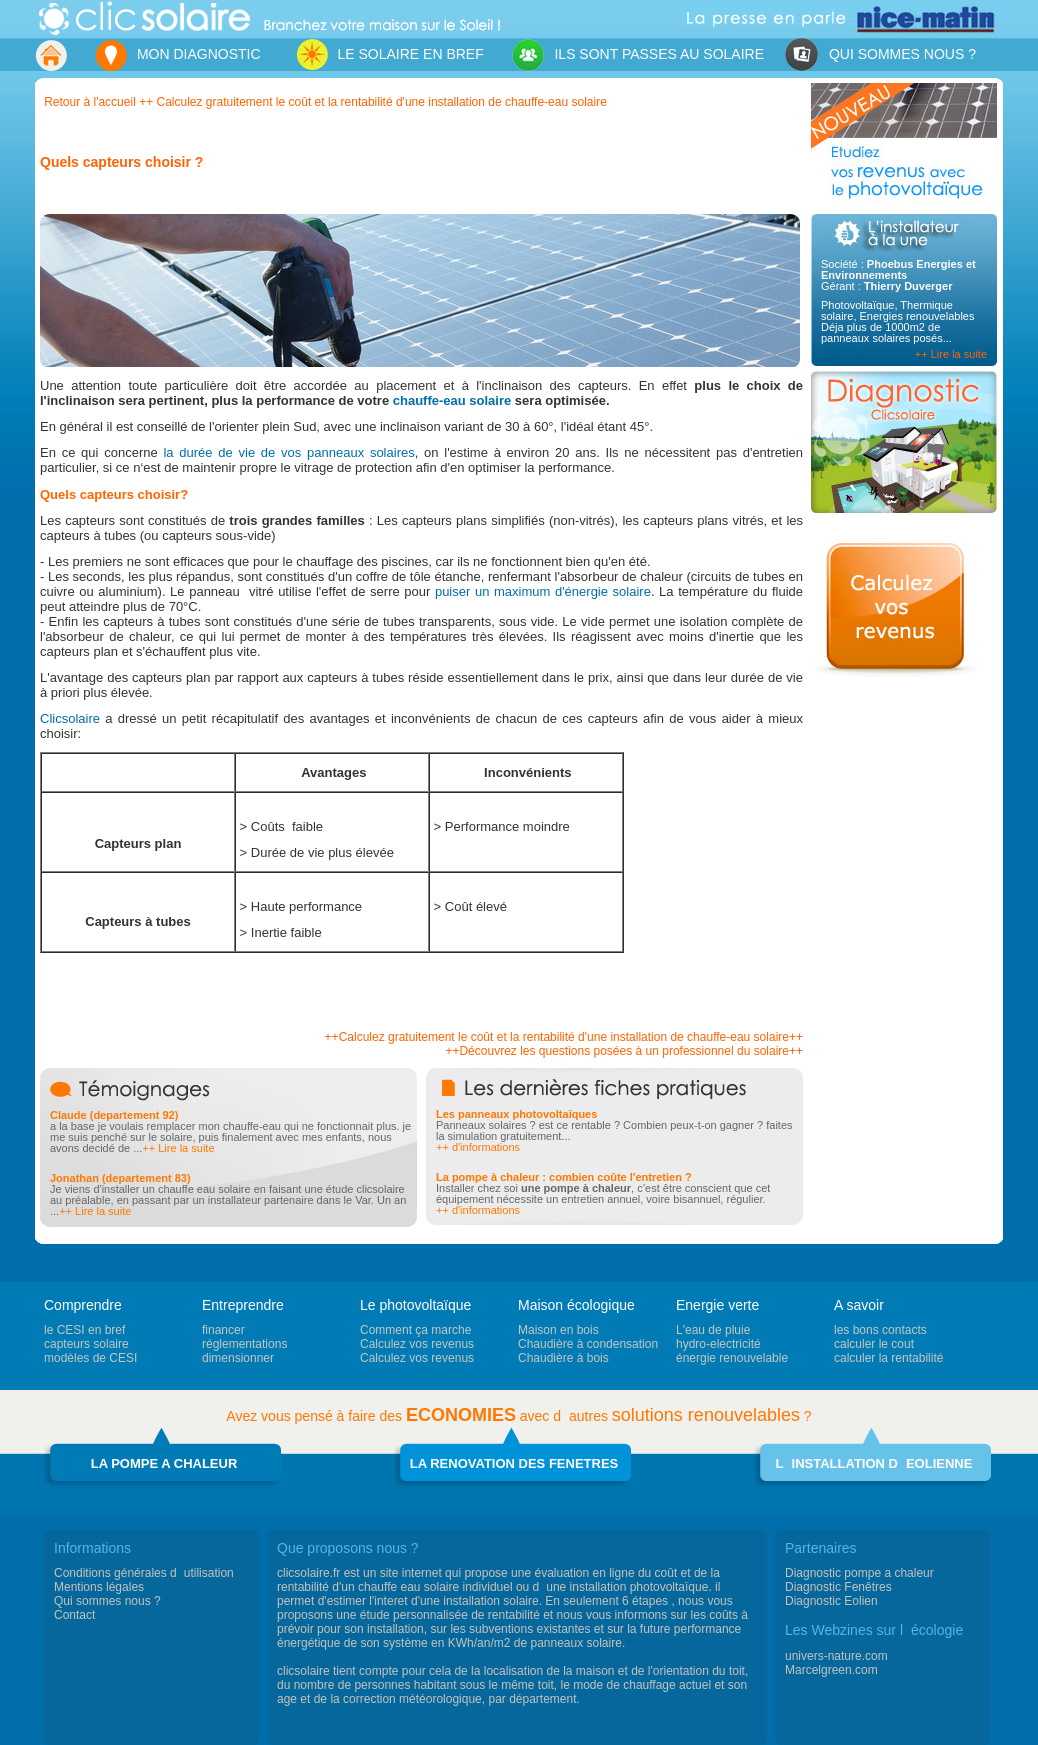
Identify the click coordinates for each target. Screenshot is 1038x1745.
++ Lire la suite (951, 354)
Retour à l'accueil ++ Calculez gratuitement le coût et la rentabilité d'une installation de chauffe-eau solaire (325, 102)
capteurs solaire (86, 1344)
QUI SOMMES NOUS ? (880, 55)
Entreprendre (243, 1305)
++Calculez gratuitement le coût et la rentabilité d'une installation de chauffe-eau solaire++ (564, 1037)
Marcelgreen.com (831, 1670)
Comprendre (83, 1305)
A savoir (859, 1305)
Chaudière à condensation (588, 1344)
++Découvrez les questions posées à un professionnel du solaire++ (624, 1051)
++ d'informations (478, 1147)
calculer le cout (874, 1344)
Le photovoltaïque (415, 1305)
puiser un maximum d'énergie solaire (543, 591)
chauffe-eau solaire (454, 400)
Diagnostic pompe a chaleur (859, 1573)
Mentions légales (99, 1587)
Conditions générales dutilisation (144, 1573)
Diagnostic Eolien (831, 1601)
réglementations (244, 1344)
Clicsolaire (70, 718)
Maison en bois (558, 1330)
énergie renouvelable (732, 1358)
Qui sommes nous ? (107, 1601)
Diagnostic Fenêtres (838, 1587)
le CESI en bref (84, 1330)
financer (223, 1330)
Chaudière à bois (563, 1358)
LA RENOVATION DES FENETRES (514, 1463)
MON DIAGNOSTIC (177, 55)
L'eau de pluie (713, 1330)
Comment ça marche (415, 1330)
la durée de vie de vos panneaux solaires (288, 452)
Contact (74, 1615)
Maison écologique (576, 1305)
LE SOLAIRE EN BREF (384, 54)
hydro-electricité (718, 1344)
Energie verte (717, 1305)
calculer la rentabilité (888, 1358)
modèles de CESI (90, 1358)
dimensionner (238, 1358)
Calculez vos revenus (417, 1344)
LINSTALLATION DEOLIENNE (874, 1463)
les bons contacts (880, 1330)
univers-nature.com (836, 1656)
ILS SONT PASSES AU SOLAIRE (637, 55)
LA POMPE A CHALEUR (164, 1463)
